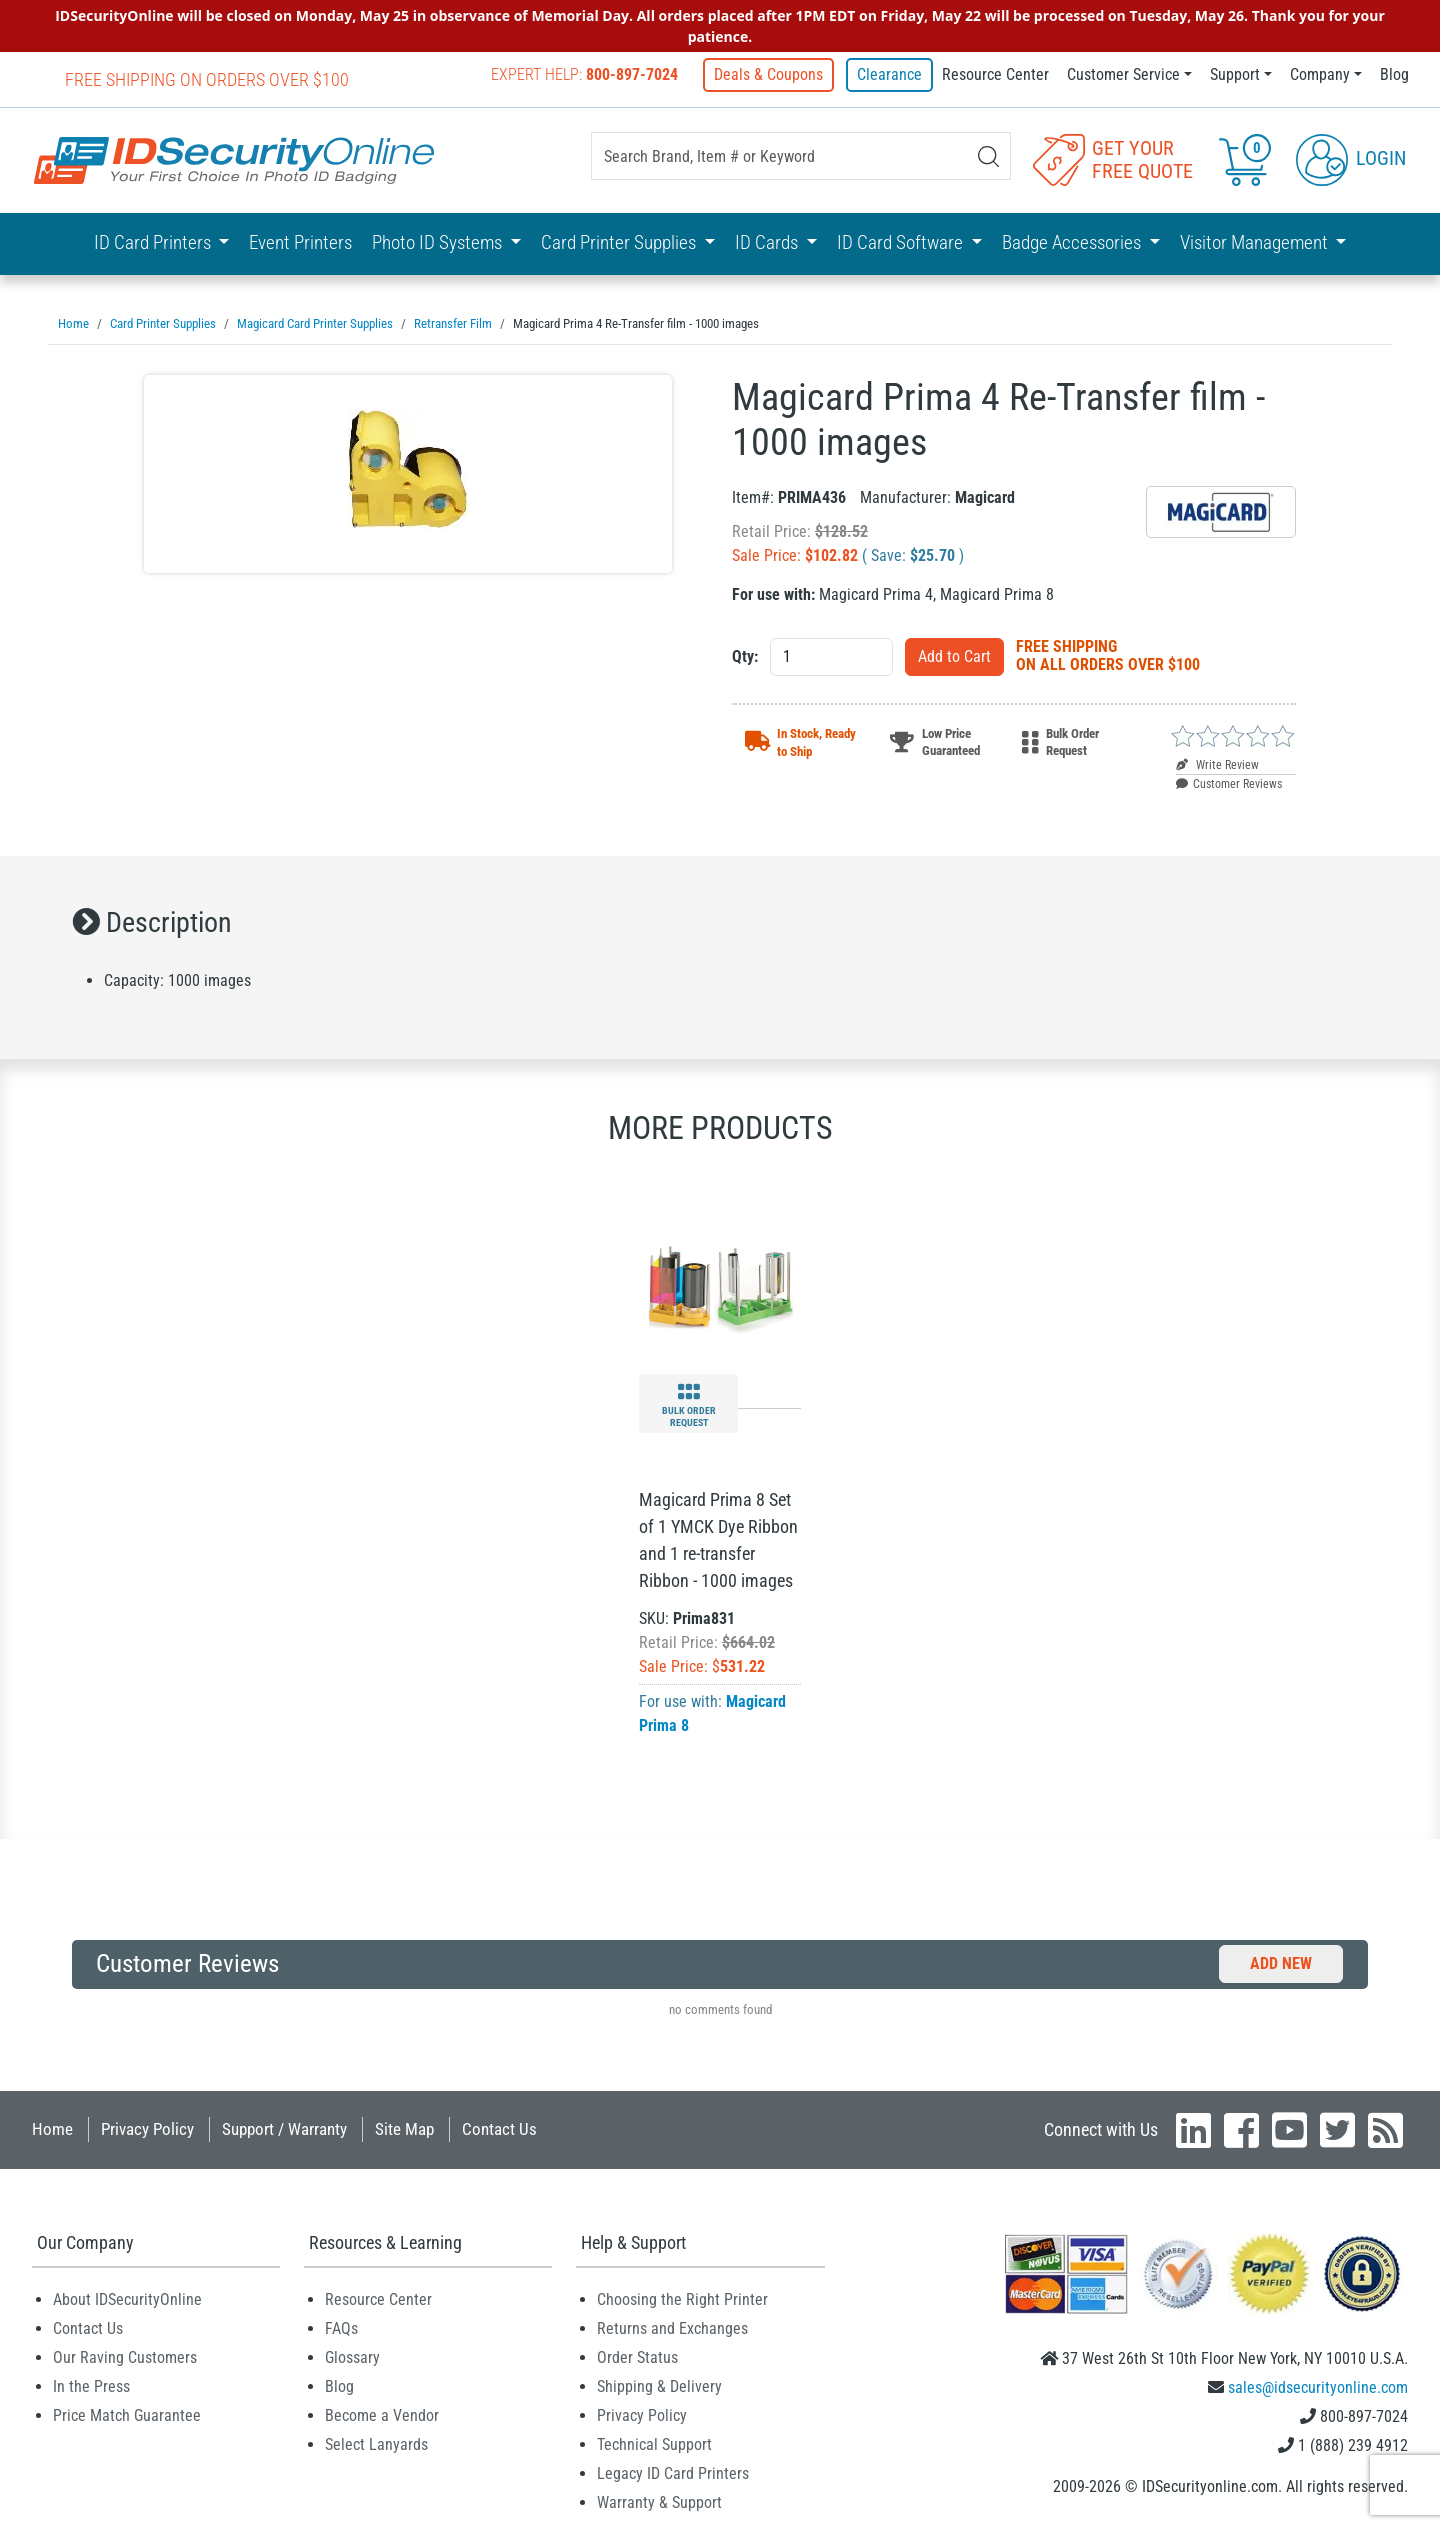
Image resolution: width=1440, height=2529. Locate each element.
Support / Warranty (284, 2128)
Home (52, 2128)
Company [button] (1320, 74)
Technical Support (654, 2443)
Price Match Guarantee (127, 2414)
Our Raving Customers (125, 2356)
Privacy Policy (147, 2128)
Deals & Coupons (772, 74)
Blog (1394, 74)
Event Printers (300, 241)
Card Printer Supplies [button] (620, 241)
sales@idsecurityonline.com (1318, 2386)
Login (1351, 158)
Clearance (889, 74)
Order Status (637, 2356)
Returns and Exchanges (672, 2327)
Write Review (1217, 764)
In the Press (91, 2385)
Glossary (352, 2356)
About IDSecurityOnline (127, 2298)
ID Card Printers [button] (154, 241)
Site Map (404, 2128)
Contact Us (499, 2128)
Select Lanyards (376, 2443)
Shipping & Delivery (659, 2385)
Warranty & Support (659, 2501)
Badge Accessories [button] (1073, 241)
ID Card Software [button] (902, 241)
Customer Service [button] (1123, 74)
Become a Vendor (382, 2414)
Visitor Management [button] (1256, 241)
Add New (1281, 1962)
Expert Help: (588, 74)
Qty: (745, 655)
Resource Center (995, 74)
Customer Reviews (1229, 783)
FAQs (341, 2327)
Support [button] (1235, 74)
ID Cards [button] (768, 241)
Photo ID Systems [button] (439, 241)
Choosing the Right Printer (682, 2298)
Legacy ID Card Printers (673, 2472)
